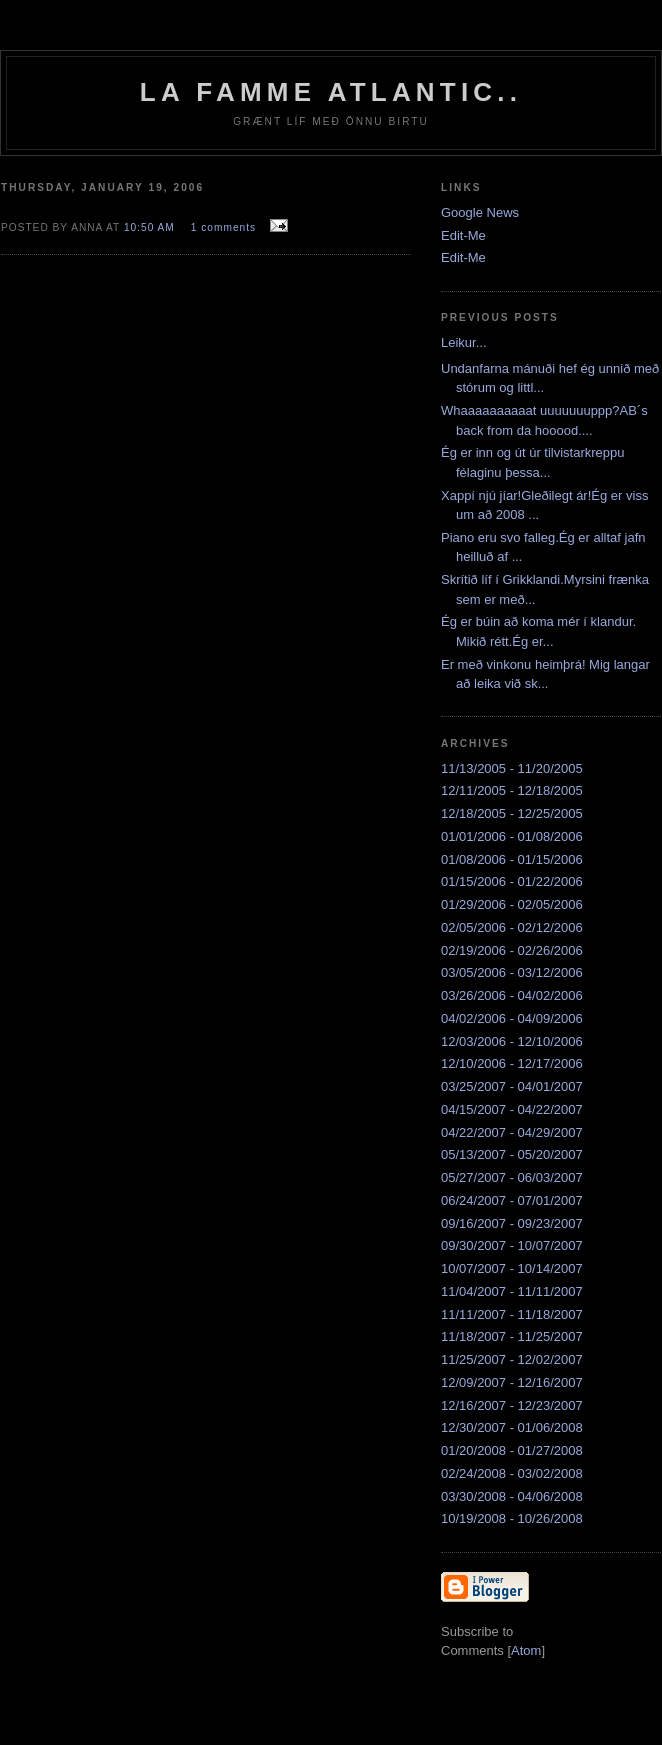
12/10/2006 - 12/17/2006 (512, 1063)
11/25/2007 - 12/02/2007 (512, 1359)
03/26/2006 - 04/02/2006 (512, 995)
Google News (480, 212)
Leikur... (464, 342)
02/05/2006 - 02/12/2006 (512, 927)
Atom (526, 1650)
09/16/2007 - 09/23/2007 (512, 1223)
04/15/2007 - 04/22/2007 (512, 1109)
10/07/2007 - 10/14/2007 (512, 1268)
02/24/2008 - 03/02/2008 (512, 1473)
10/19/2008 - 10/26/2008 (512, 1518)
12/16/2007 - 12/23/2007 (512, 1405)
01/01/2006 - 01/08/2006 (512, 836)
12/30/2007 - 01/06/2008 (512, 1427)
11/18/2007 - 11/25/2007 (512, 1336)
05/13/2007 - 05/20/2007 (512, 1154)
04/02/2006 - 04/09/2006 (512, 1018)
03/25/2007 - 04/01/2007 (512, 1086)
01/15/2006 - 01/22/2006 (512, 881)
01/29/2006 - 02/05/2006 (512, 904)
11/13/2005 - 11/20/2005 (512, 768)
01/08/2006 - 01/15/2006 (512, 859)
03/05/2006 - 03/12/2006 (512, 972)
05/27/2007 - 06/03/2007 (512, 1177)
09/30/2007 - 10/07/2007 (512, 1245)
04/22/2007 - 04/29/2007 (512, 1132)
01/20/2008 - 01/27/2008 (512, 1450)
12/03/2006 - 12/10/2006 (512, 1041)
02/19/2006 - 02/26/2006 (512, 950)
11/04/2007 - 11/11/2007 (512, 1291)
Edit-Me (463, 235)
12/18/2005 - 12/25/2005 (512, 813)
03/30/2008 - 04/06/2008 (512, 1496)
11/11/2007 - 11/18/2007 (512, 1314)
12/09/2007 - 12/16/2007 (512, 1382)
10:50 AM (151, 227)
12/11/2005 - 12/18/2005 (512, 790)
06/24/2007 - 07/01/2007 (512, 1200)
